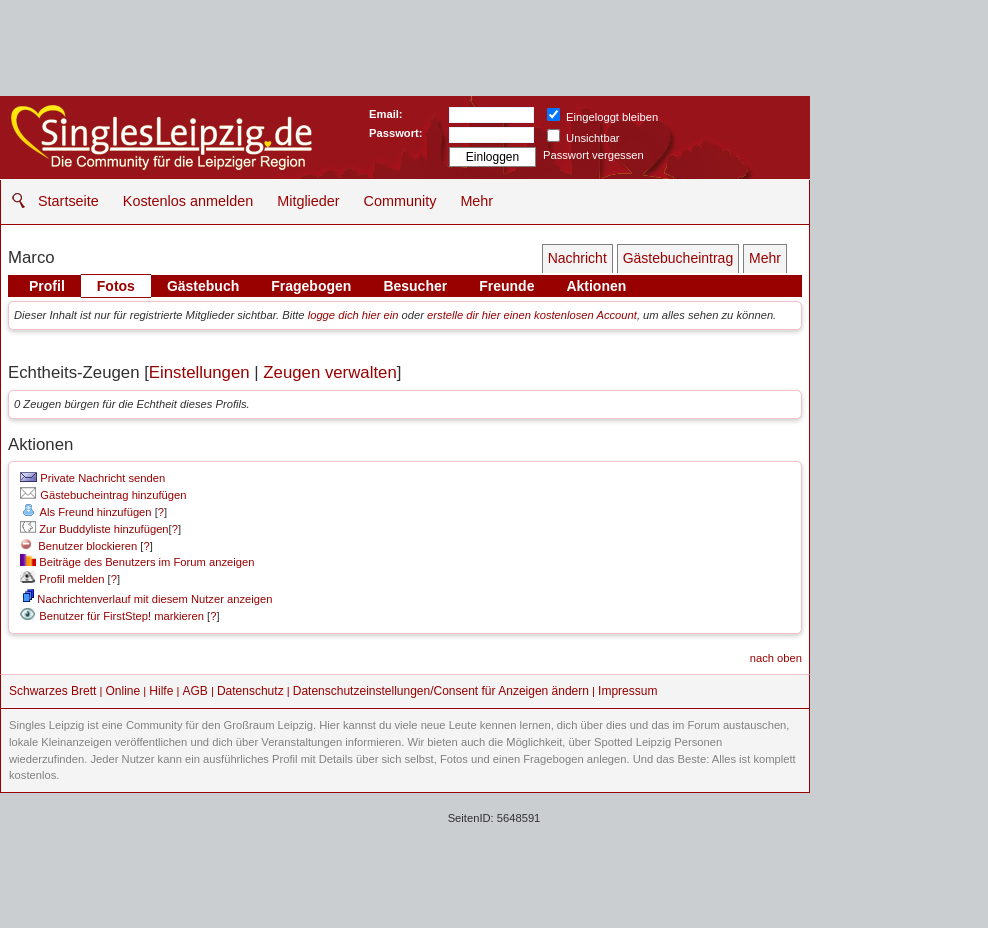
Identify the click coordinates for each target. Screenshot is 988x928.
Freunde (506, 286)
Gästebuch (203, 286)
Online (123, 691)
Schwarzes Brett (52, 691)
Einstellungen (199, 372)
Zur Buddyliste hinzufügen (94, 529)
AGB (194, 691)
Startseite (68, 201)
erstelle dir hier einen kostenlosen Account (532, 315)
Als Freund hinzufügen (85, 512)
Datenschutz (250, 691)
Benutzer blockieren (78, 546)
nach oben (776, 658)
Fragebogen (311, 286)
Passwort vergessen (593, 155)
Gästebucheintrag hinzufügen (103, 495)
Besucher (415, 286)
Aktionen (596, 286)
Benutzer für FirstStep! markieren (121, 616)
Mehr (476, 201)
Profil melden (62, 579)
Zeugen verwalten (329, 372)
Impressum (627, 691)
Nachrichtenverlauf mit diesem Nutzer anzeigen (147, 599)
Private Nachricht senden (92, 478)
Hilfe (161, 691)
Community (400, 201)
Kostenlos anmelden (188, 201)
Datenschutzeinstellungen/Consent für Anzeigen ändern (441, 691)
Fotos (116, 286)
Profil (47, 286)
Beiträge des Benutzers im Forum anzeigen (137, 562)
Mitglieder (308, 201)
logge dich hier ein (353, 315)
